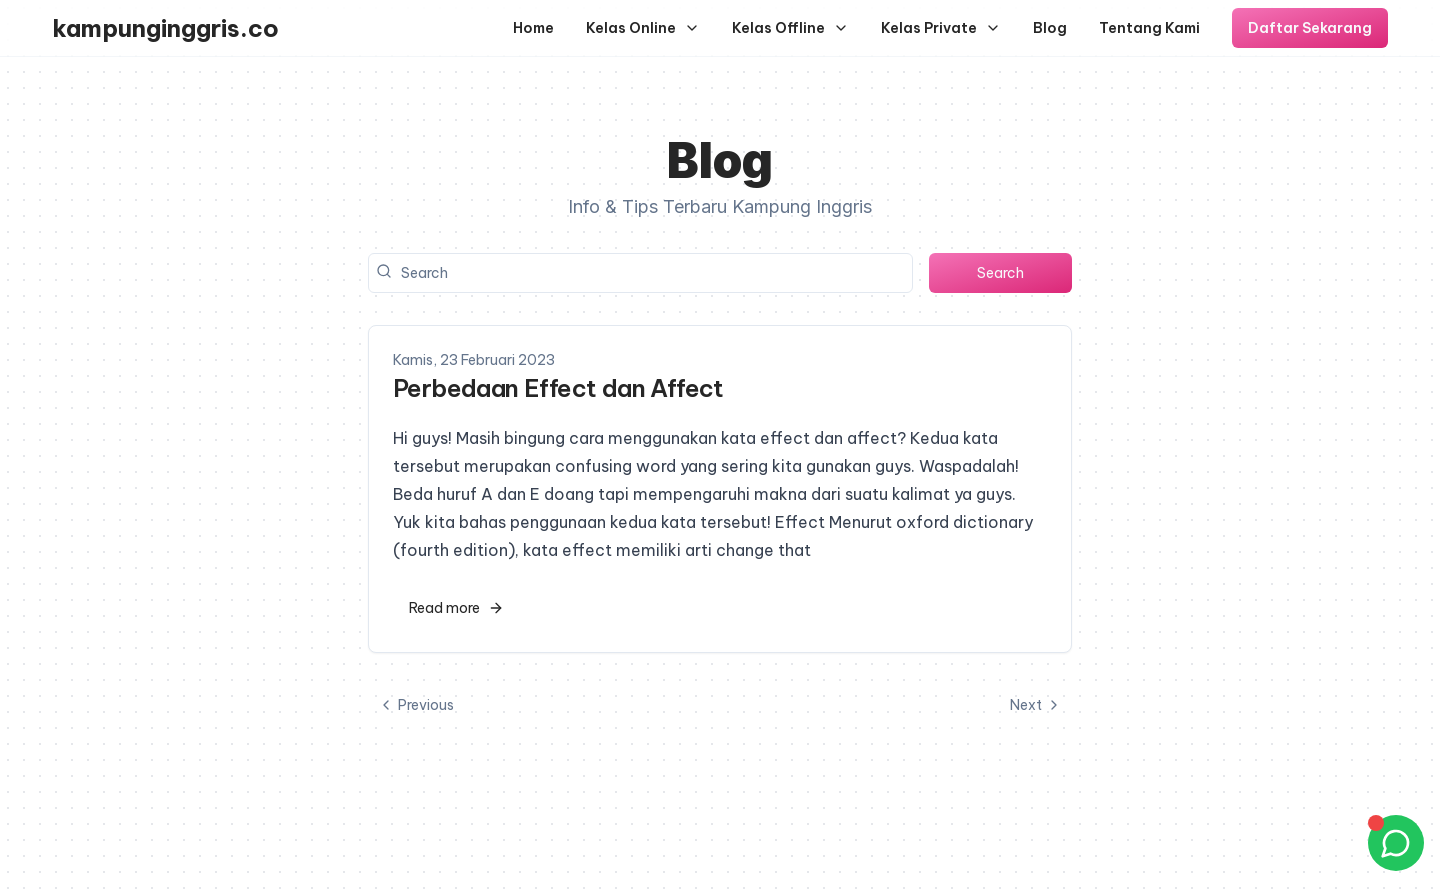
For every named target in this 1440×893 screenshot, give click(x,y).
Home (533, 28)
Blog (1050, 28)
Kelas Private (941, 28)
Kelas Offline (790, 28)
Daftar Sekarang (1310, 28)
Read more (456, 608)
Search (1000, 273)
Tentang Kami (1149, 28)
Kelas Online (643, 28)
